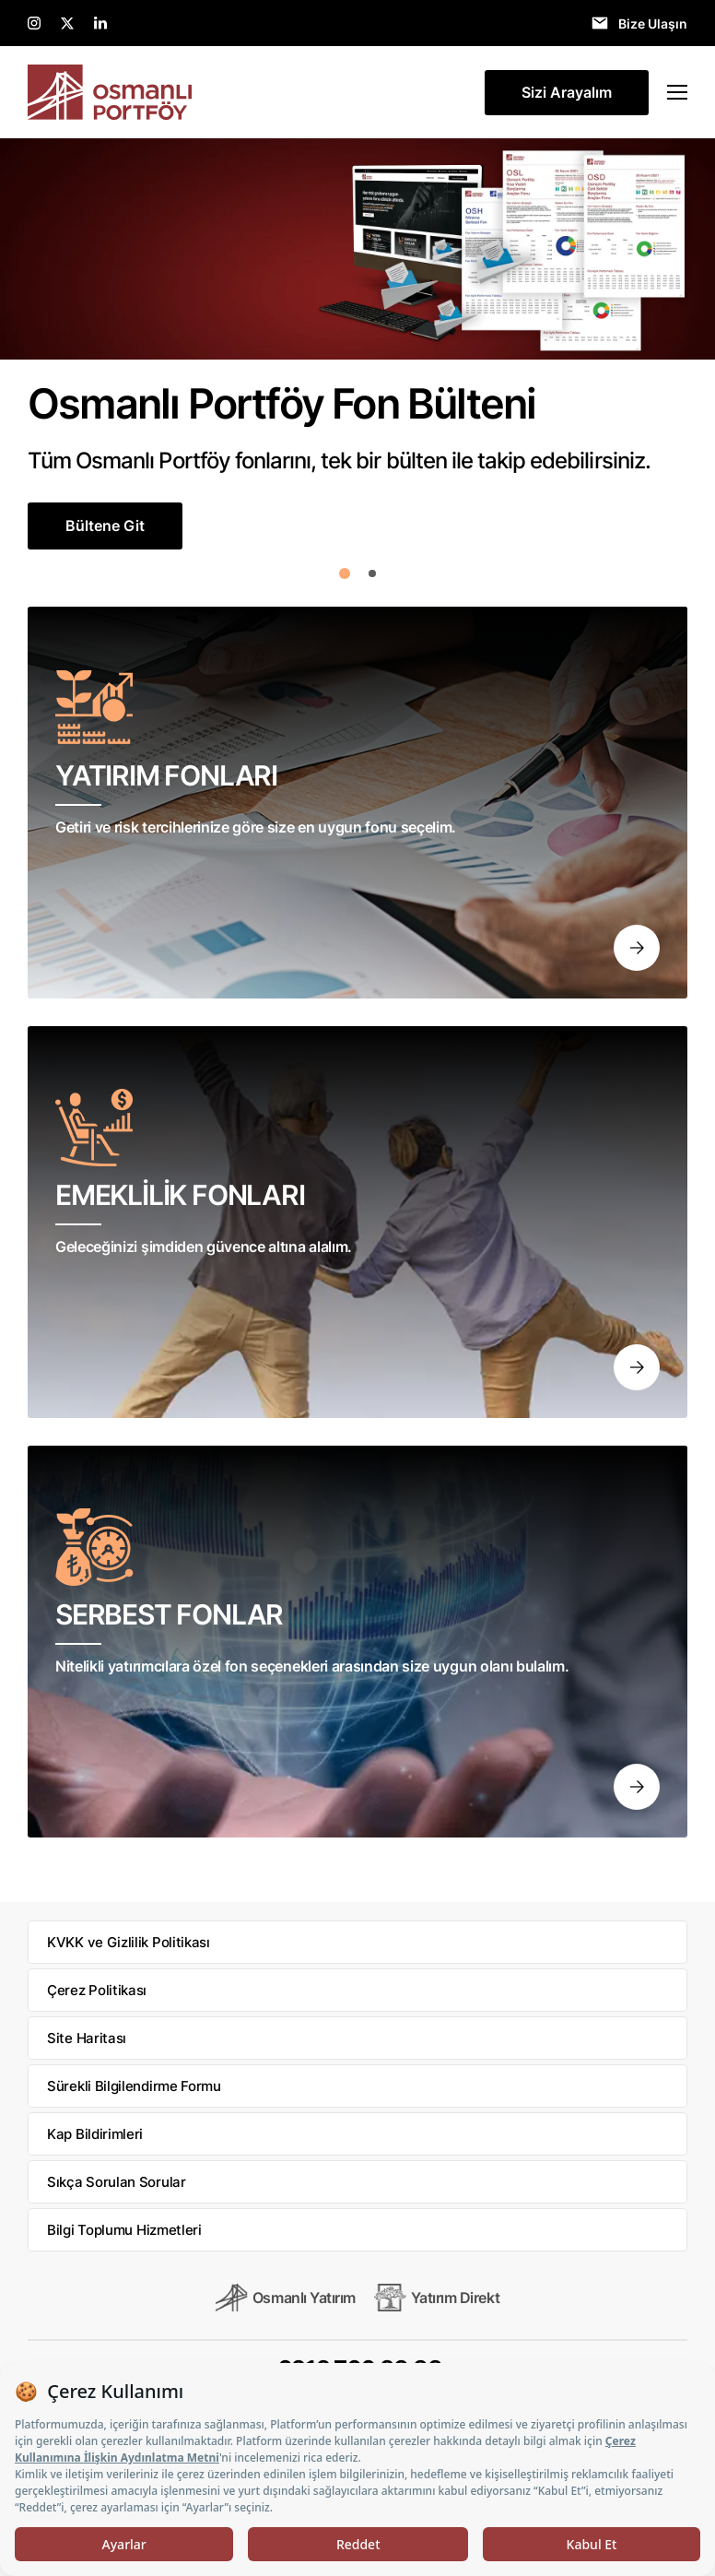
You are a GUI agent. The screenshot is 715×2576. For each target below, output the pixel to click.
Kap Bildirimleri (95, 2134)
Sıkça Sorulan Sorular (116, 2182)
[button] (344, 573)
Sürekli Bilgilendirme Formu (134, 2086)
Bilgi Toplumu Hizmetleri (124, 2230)
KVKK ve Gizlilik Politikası (128, 1942)
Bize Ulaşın (652, 23)
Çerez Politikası (97, 1990)
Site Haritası (86, 2038)
